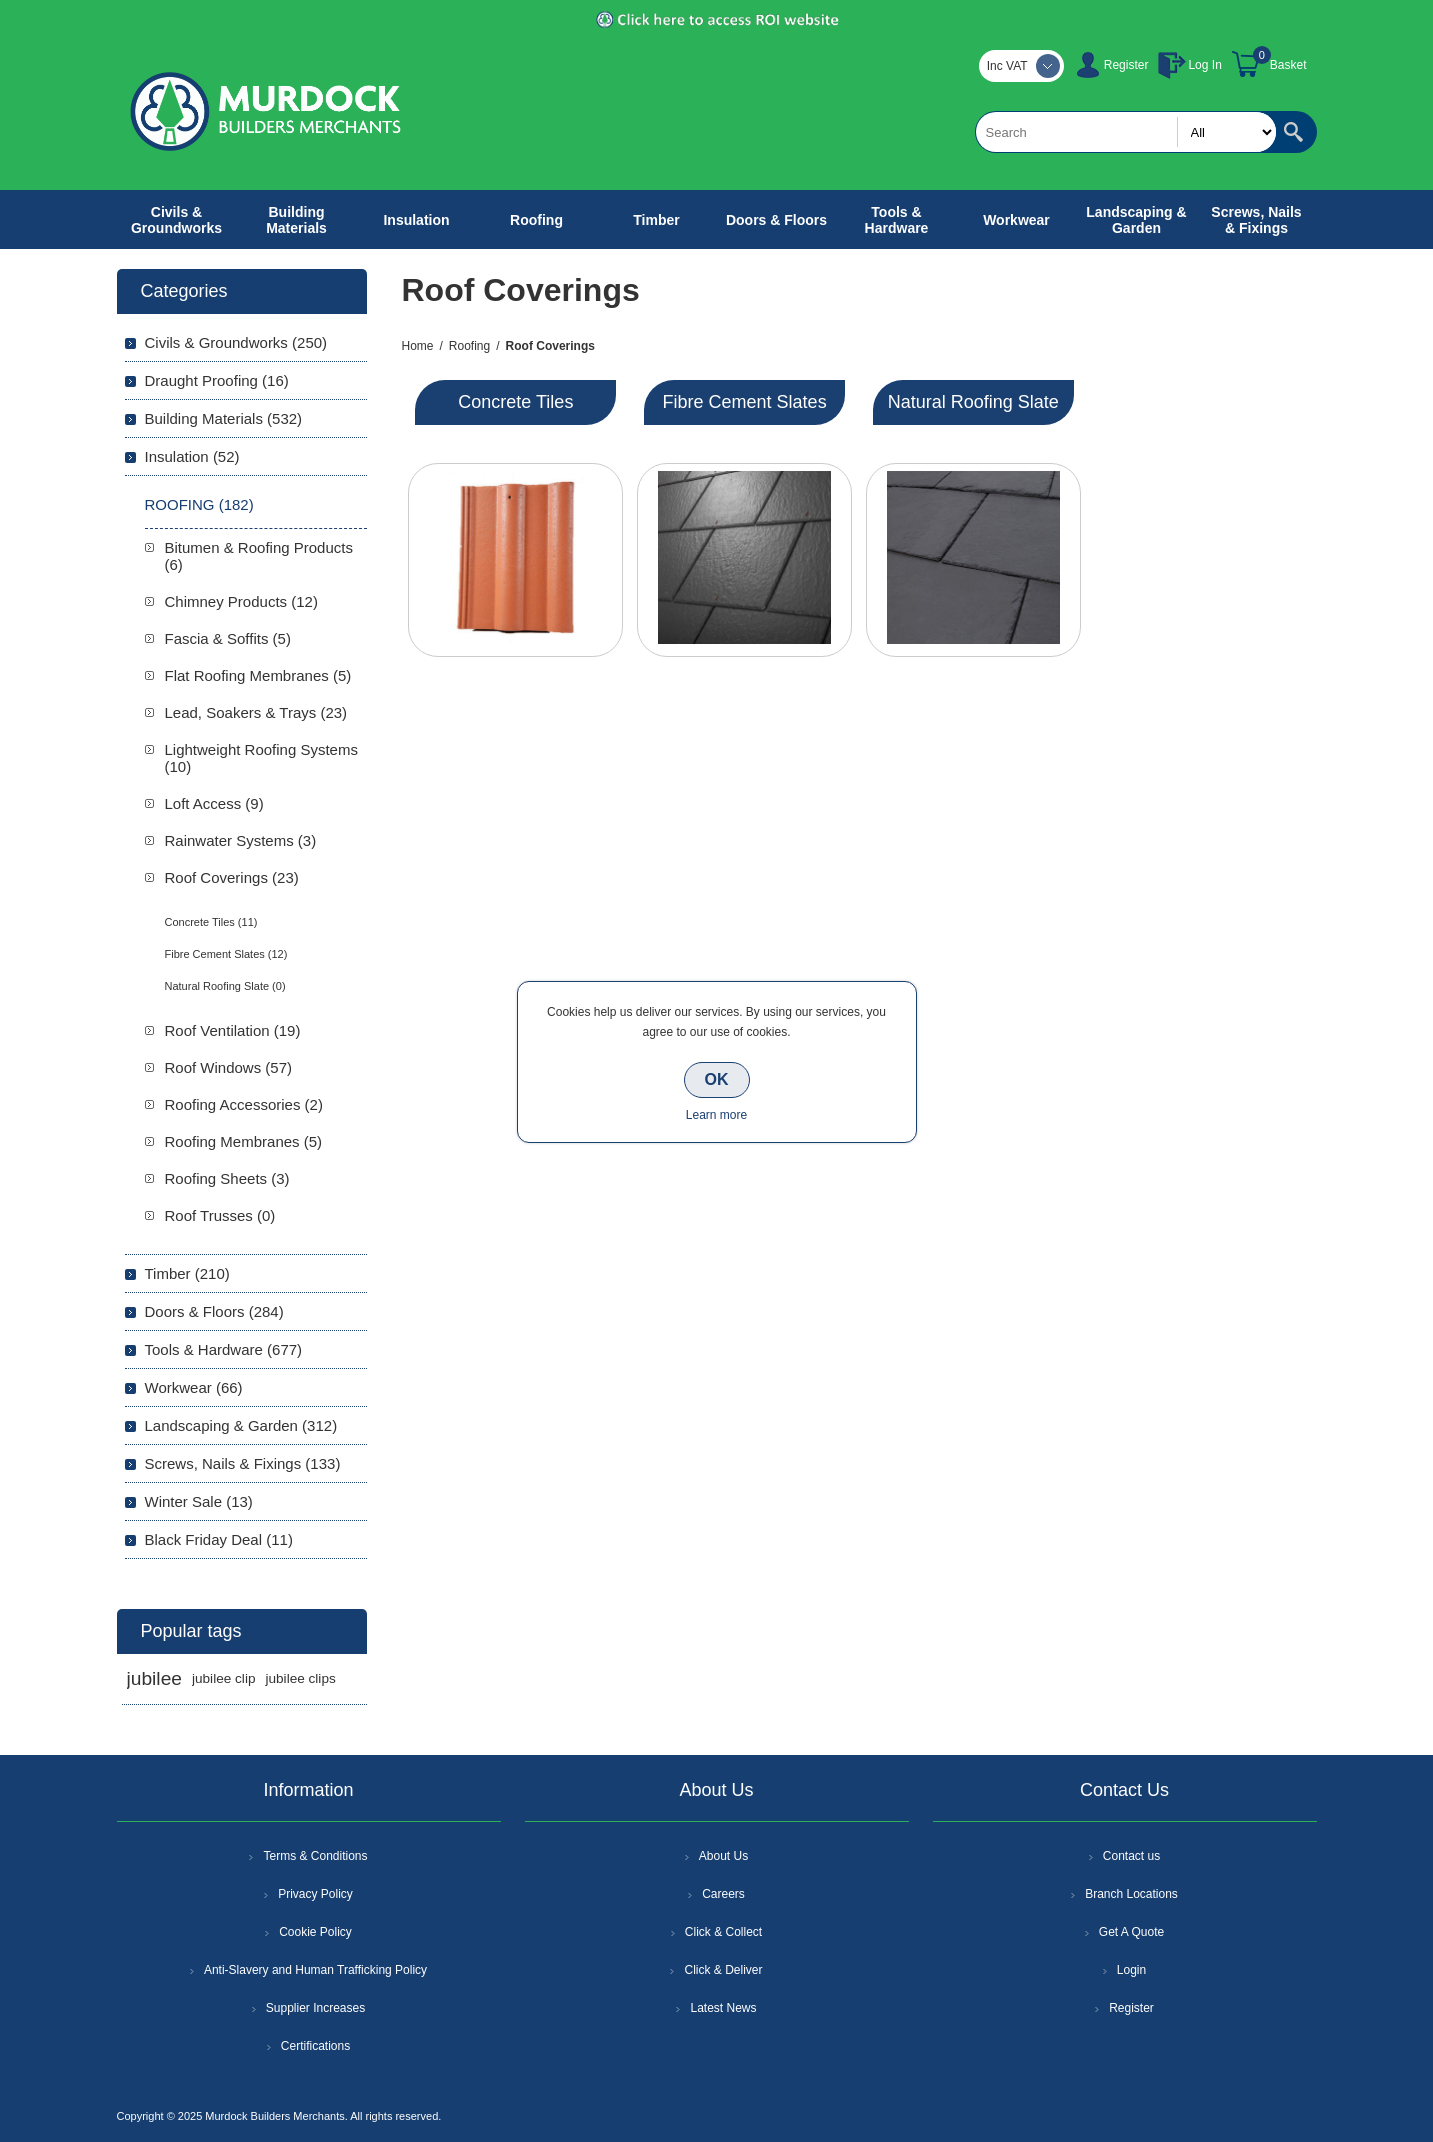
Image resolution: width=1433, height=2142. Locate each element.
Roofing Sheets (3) (227, 1178)
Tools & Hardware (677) (224, 1349)
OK (717, 1079)
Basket (1288, 65)
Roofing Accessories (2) (244, 1104)
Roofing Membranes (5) (244, 1141)
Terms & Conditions (315, 1856)
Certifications (315, 2046)
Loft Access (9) (214, 803)
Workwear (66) (194, 1387)
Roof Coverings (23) (232, 877)
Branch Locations (1131, 1894)
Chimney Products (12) (241, 601)
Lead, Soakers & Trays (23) (256, 712)
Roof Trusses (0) (220, 1215)
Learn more (716, 1115)
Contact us (1131, 1856)
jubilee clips (300, 1678)
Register (1126, 65)
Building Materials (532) (224, 418)
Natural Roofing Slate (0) (225, 986)
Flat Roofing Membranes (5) (258, 675)
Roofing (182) (199, 504)
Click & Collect (723, 1932)
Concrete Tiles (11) (211, 922)
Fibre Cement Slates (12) (226, 954)
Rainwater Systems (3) (241, 840)
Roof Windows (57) (229, 1067)
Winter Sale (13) (199, 1501)
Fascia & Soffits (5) (228, 638)
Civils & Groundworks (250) (236, 342)
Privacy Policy (315, 1894)
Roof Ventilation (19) (233, 1030)
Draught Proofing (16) (217, 380)
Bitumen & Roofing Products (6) (259, 556)
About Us (723, 1856)
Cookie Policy (315, 1932)
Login (1131, 1970)
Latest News (723, 2008)
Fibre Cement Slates (745, 402)
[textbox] (1126, 132)
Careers (723, 1894)
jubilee (154, 1678)
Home (418, 346)
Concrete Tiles (515, 402)
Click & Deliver (723, 1970)
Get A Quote (1131, 1932)
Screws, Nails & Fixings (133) (243, 1463)
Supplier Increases (315, 2008)
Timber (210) (187, 1273)
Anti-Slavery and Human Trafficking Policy (315, 1970)
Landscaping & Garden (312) (241, 1425)
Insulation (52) (192, 456)
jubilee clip (223, 1678)
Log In (1204, 65)
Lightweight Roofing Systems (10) (261, 758)
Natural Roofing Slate (973, 402)
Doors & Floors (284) (214, 1311)
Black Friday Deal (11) (219, 1539)
